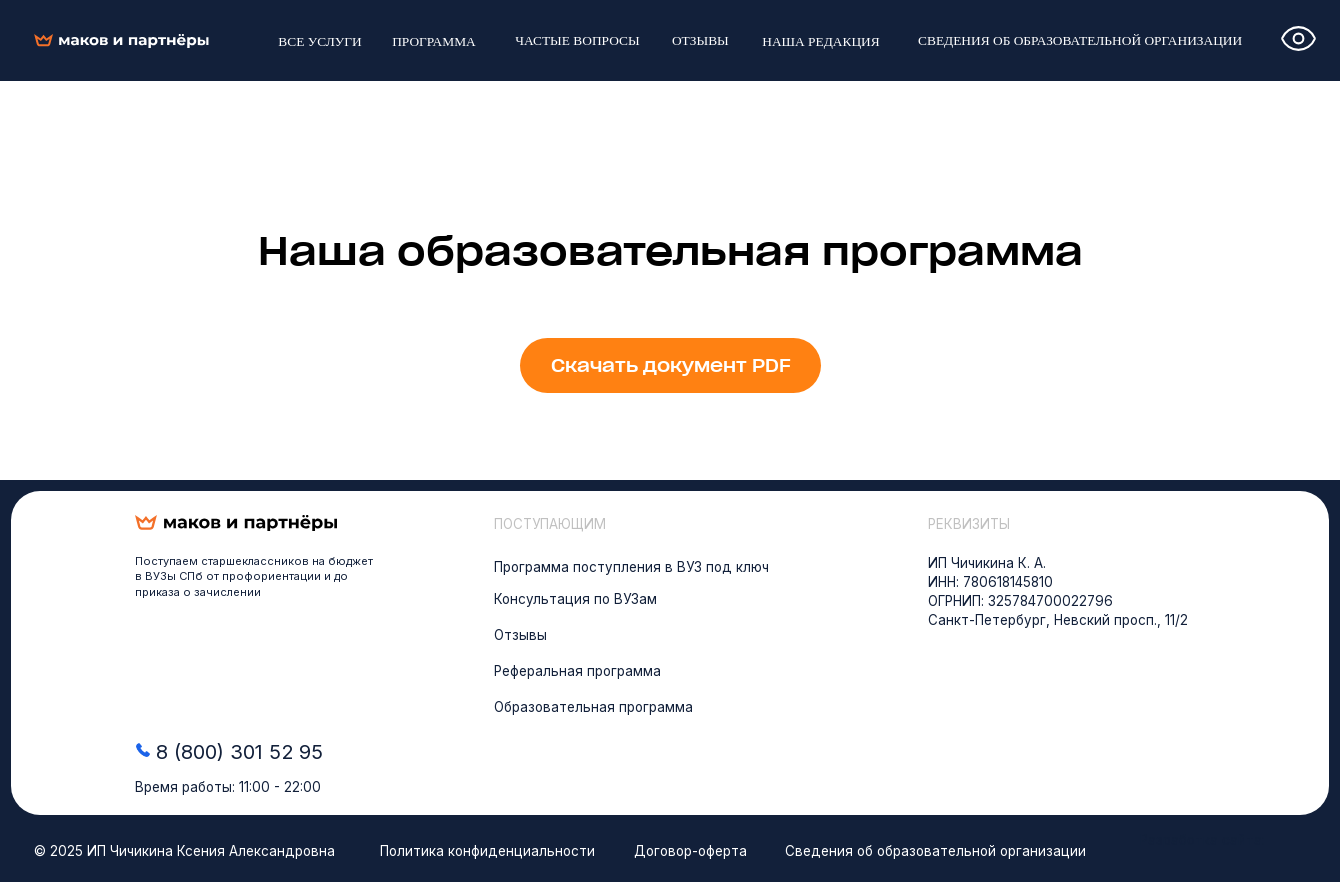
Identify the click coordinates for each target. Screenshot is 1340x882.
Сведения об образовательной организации (935, 851)
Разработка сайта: (1202, 840)
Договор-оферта (690, 851)
